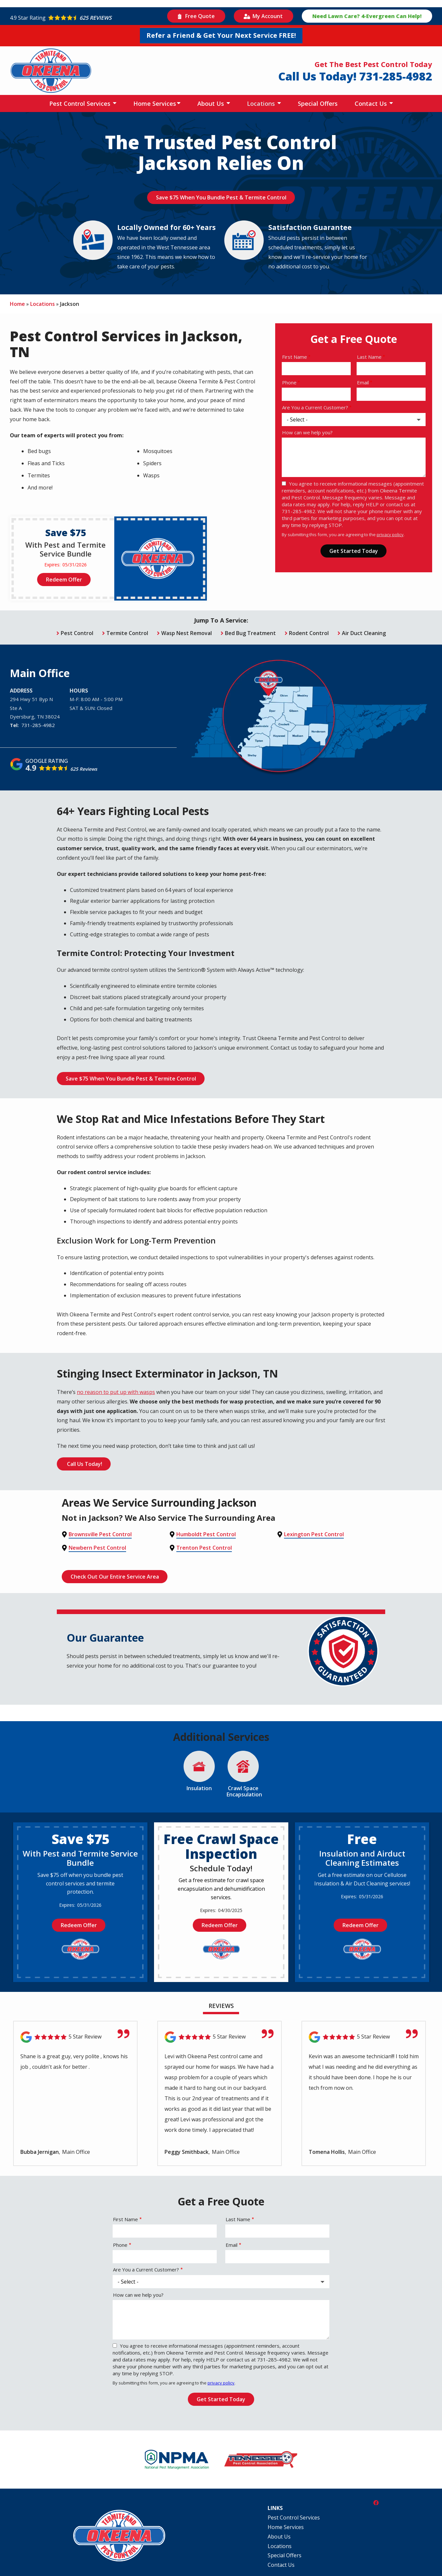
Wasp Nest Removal (186, 632)
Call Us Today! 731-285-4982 (355, 76)
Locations (261, 103)
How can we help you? (307, 432)
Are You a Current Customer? (315, 407)
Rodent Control (309, 632)
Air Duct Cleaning (364, 632)
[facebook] (376, 2498)
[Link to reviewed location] (75, 2033)
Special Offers (318, 103)
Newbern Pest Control (97, 1545)
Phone (289, 382)
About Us (211, 103)
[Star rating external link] (87, 17)
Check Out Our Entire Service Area (116, 1573)
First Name (294, 356)
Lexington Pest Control (314, 1533)
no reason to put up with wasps (116, 1391)
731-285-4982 (38, 724)
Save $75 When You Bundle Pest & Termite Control (221, 197)
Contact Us (371, 103)
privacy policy (390, 534)
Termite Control (127, 632)
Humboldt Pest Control (206, 1533)
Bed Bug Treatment (250, 632)
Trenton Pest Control (204, 1545)
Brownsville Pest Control (100, 1533)
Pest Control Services (80, 103)
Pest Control (77, 632)
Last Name (369, 356)
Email (363, 382)
